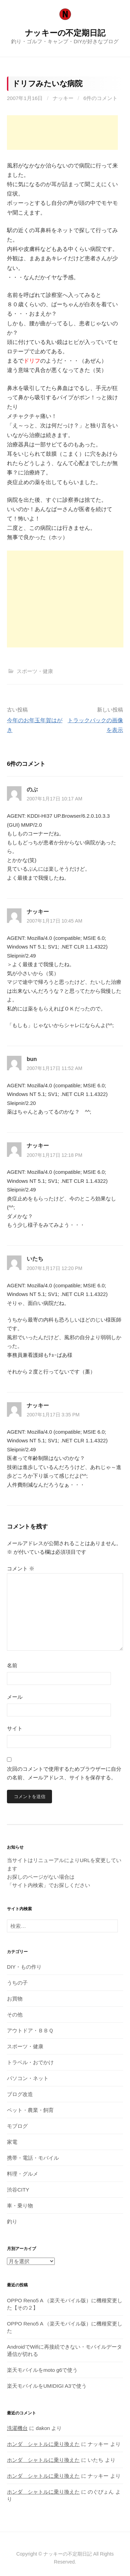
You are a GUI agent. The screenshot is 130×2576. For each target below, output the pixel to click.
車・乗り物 (20, 2205)
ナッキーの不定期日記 (65, 32)
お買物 (15, 1999)
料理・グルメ (22, 2174)
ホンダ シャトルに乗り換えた (43, 2444)
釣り (12, 2221)
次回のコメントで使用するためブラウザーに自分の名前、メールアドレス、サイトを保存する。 (64, 1773)
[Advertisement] (62, 132)
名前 (12, 1665)
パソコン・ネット (28, 2078)
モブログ (17, 2126)
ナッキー (63, 98)
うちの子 (17, 1983)
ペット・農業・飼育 (30, 2110)
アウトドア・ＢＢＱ (30, 2030)
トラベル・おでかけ (30, 2062)
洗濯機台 (17, 2428)
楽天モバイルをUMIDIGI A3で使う (47, 2386)
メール (15, 1697)
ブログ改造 (20, 2094)
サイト (15, 1728)
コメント (20, 1568)
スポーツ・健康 (35, 671)
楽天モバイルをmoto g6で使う (42, 2370)
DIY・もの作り (24, 1967)
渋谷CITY (18, 2190)
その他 (15, 2014)
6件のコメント (100, 98)
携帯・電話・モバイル (33, 2158)
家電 (12, 2142)
